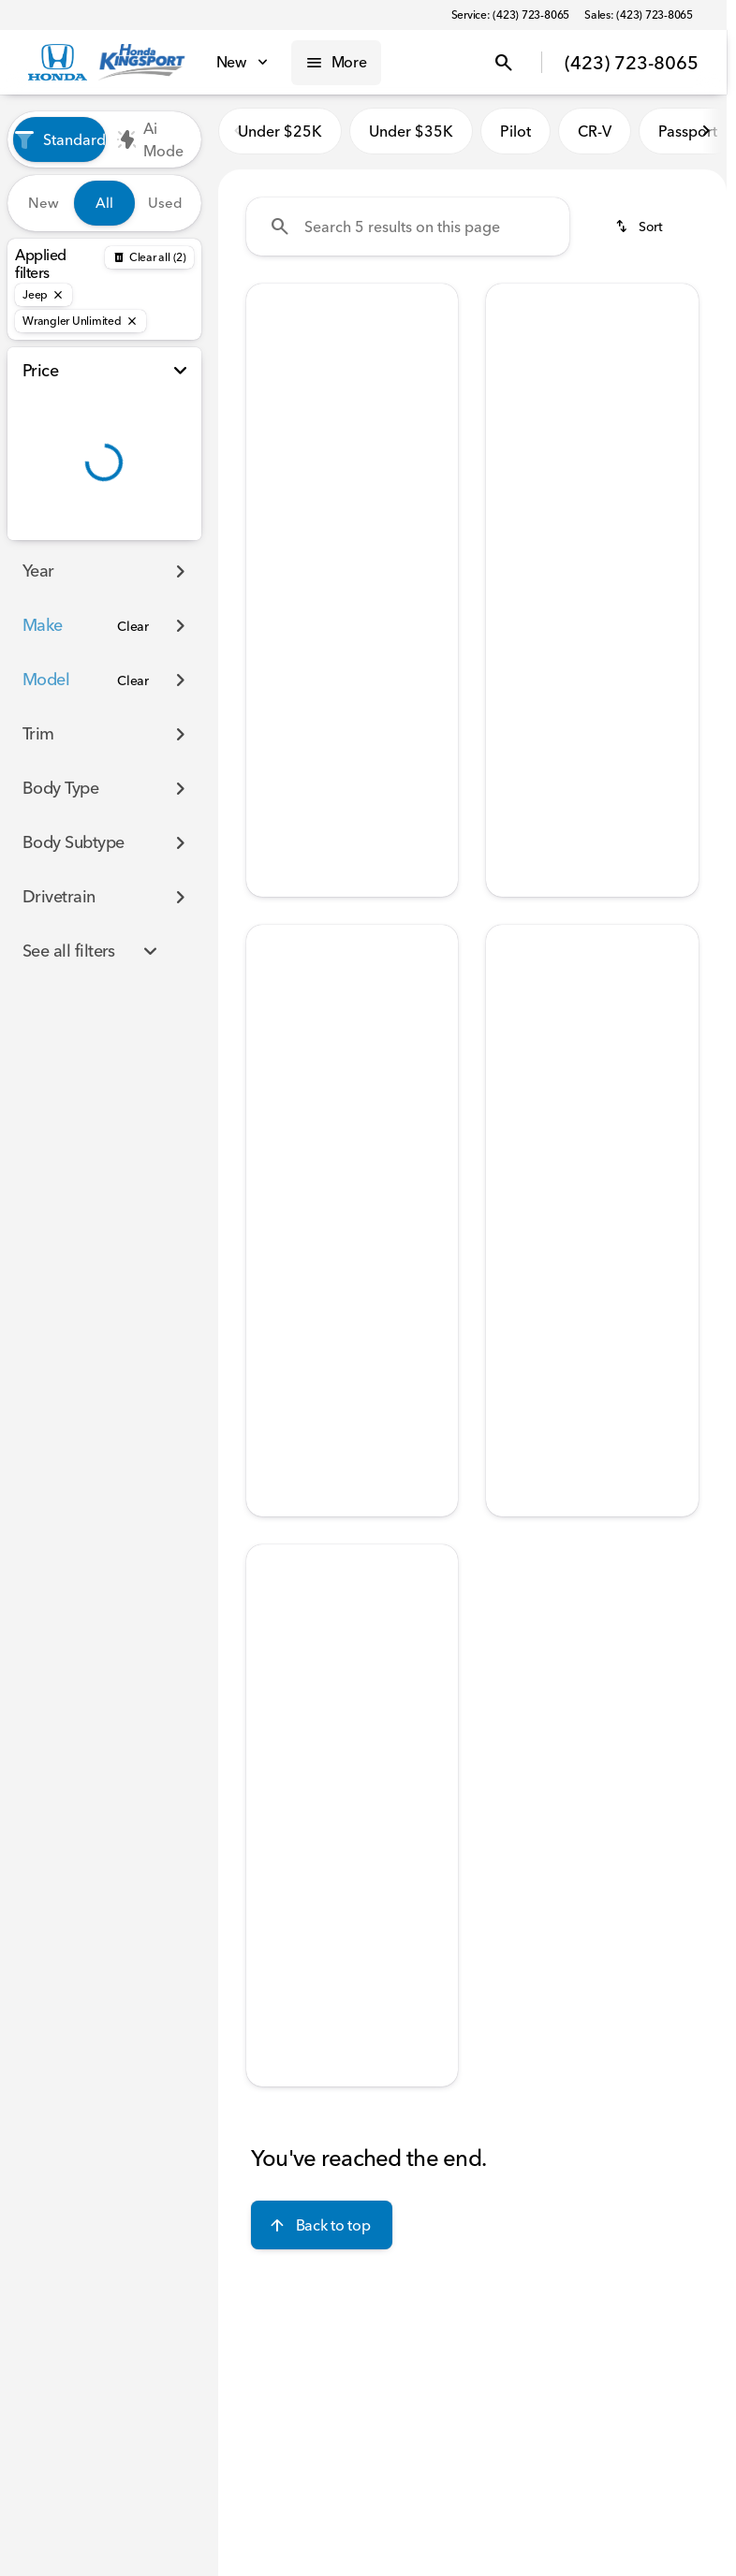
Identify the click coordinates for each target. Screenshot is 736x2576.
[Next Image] (435, 371)
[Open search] (504, 63)
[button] (262, 371)
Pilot (515, 139)
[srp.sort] (640, 235)
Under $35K (411, 139)
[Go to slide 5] (405, 428)
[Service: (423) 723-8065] (510, 15)
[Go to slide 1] (293, 428)
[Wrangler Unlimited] (80, 321)
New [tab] (43, 203)
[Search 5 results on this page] (408, 235)
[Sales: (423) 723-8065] (639, 15)
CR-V (594, 139)
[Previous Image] (268, 371)
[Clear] (133, 626)
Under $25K (280, 139)
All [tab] (104, 203)
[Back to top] (321, 2233)
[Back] (149, 257)
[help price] (515, 630)
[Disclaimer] (276, 660)
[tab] (305, 575)
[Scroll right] (706, 139)
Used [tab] (165, 203)
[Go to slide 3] (349, 428)
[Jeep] (43, 295)
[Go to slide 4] (377, 428)
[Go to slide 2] (321, 428)
